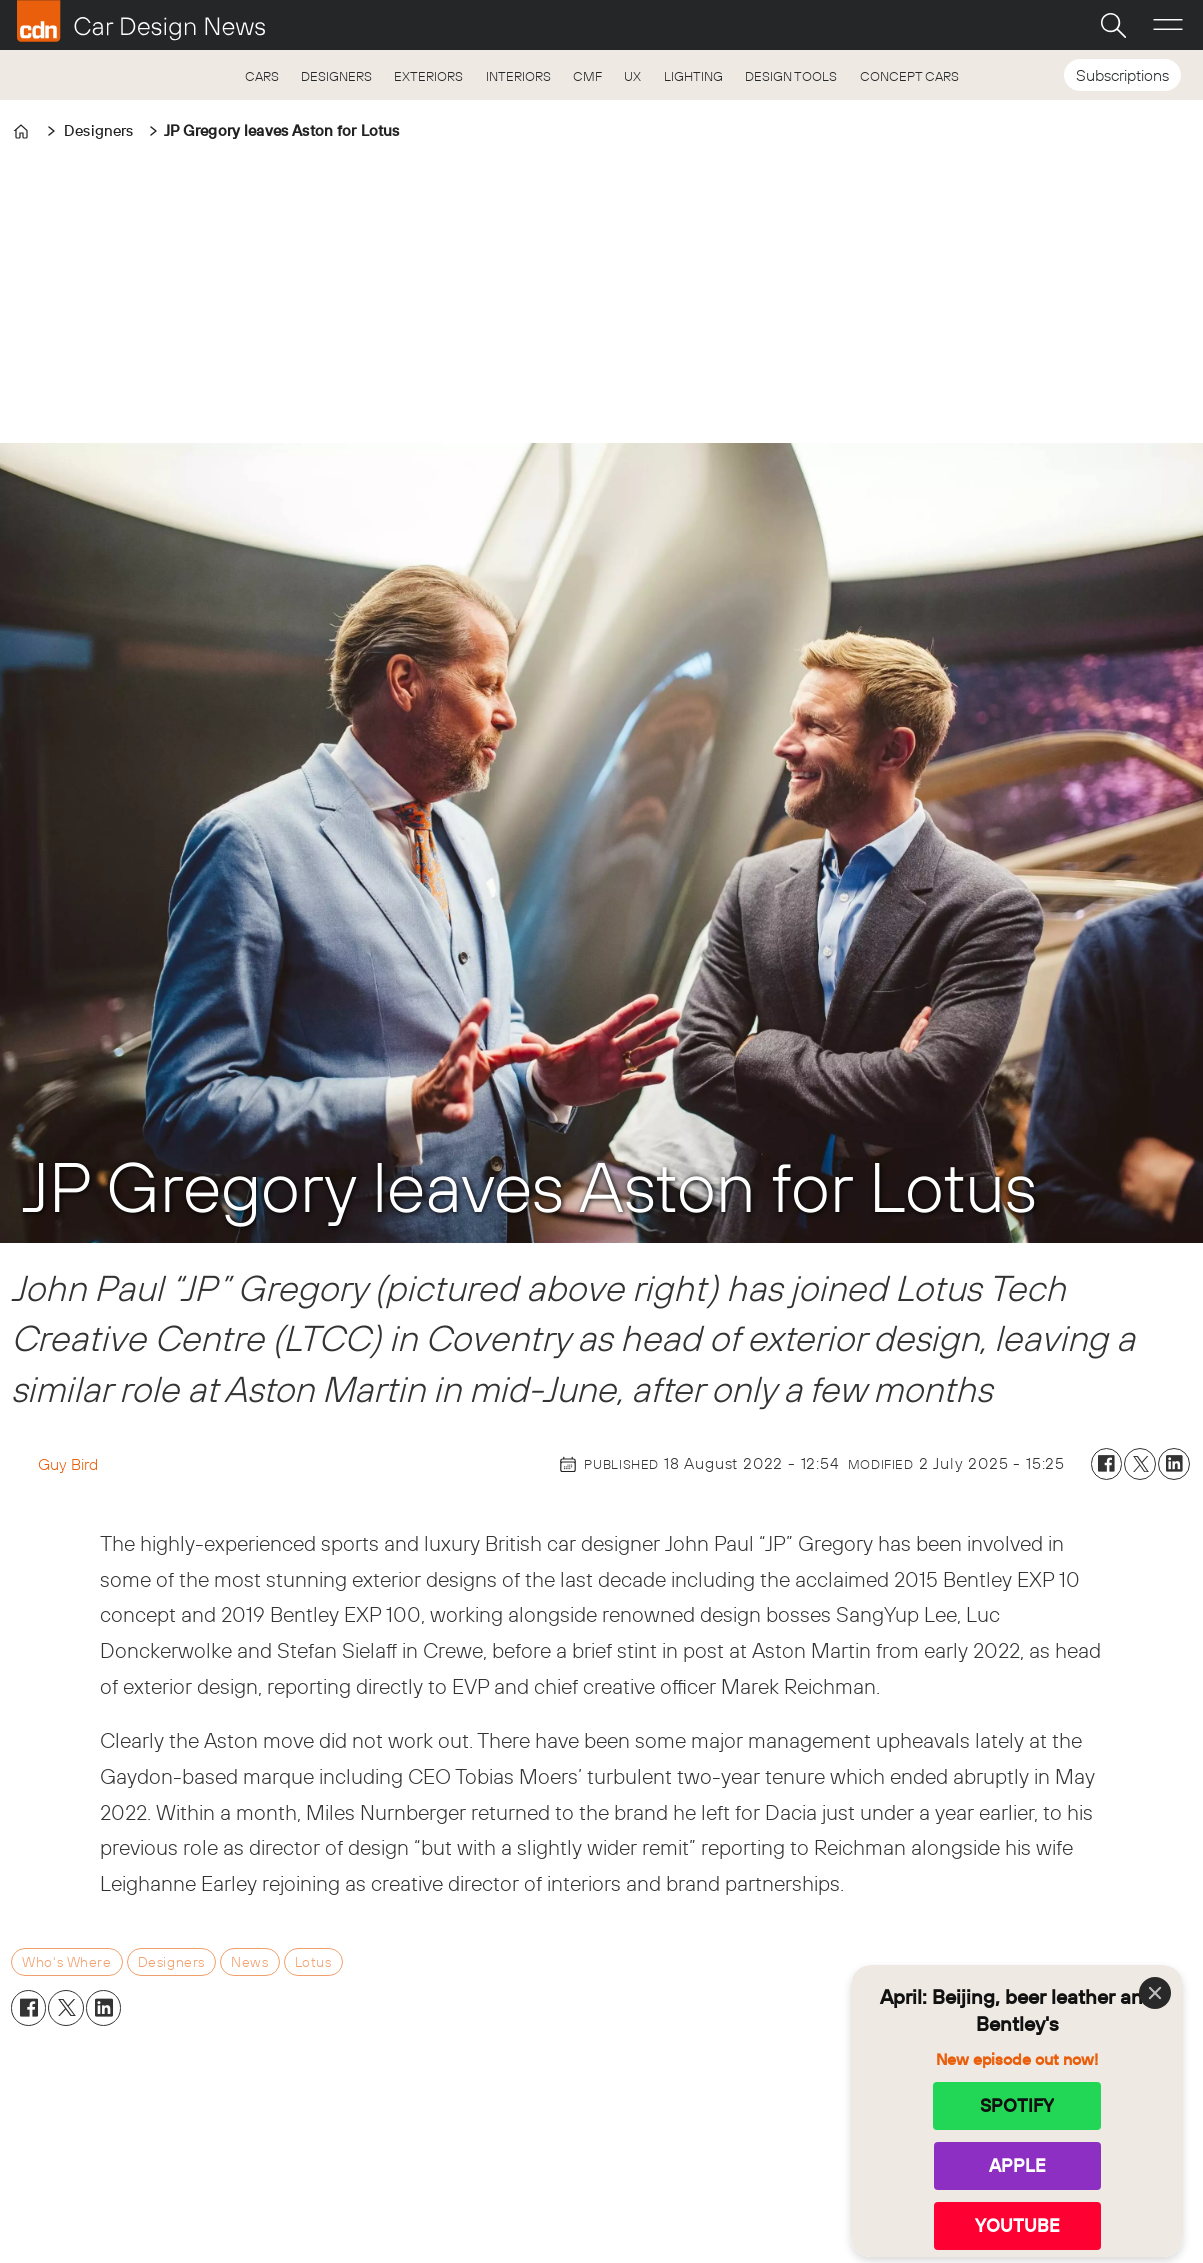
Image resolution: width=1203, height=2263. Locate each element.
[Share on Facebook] (1107, 1464)
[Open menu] (1168, 25)
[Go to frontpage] (141, 21)
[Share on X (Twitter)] (1140, 1464)
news (249, 1962)
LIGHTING (693, 76)
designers (171, 1962)
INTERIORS (518, 76)
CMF (587, 76)
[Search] (1113, 25)
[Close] (1155, 1993)
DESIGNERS (336, 76)
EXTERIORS (428, 76)
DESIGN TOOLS (791, 76)
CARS (262, 76)
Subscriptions (1122, 75)
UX (632, 76)
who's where (66, 1962)
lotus (313, 1962)
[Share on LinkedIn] (1174, 1464)
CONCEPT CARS (909, 76)
